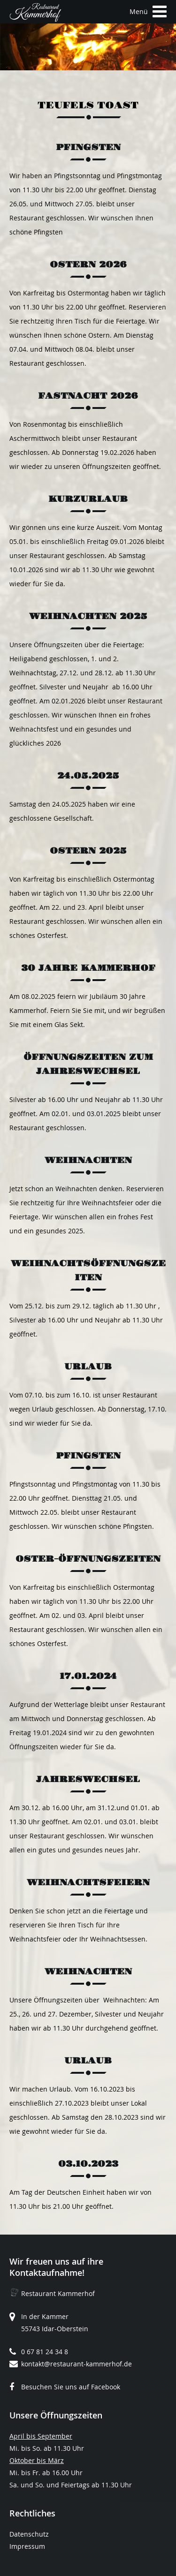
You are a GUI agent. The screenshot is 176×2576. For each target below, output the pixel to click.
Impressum (27, 2546)
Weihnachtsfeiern (88, 1882)
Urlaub (88, 1366)
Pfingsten (88, 147)
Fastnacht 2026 (88, 396)
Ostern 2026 (88, 264)
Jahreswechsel (88, 1779)
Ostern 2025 (88, 851)
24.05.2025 (88, 776)
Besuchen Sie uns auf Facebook (70, 2386)
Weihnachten (88, 1160)
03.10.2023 (88, 2164)
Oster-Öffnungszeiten (88, 1559)
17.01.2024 (88, 1676)
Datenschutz (29, 2534)
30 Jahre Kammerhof (88, 968)
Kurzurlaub (88, 499)
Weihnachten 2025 (88, 616)
